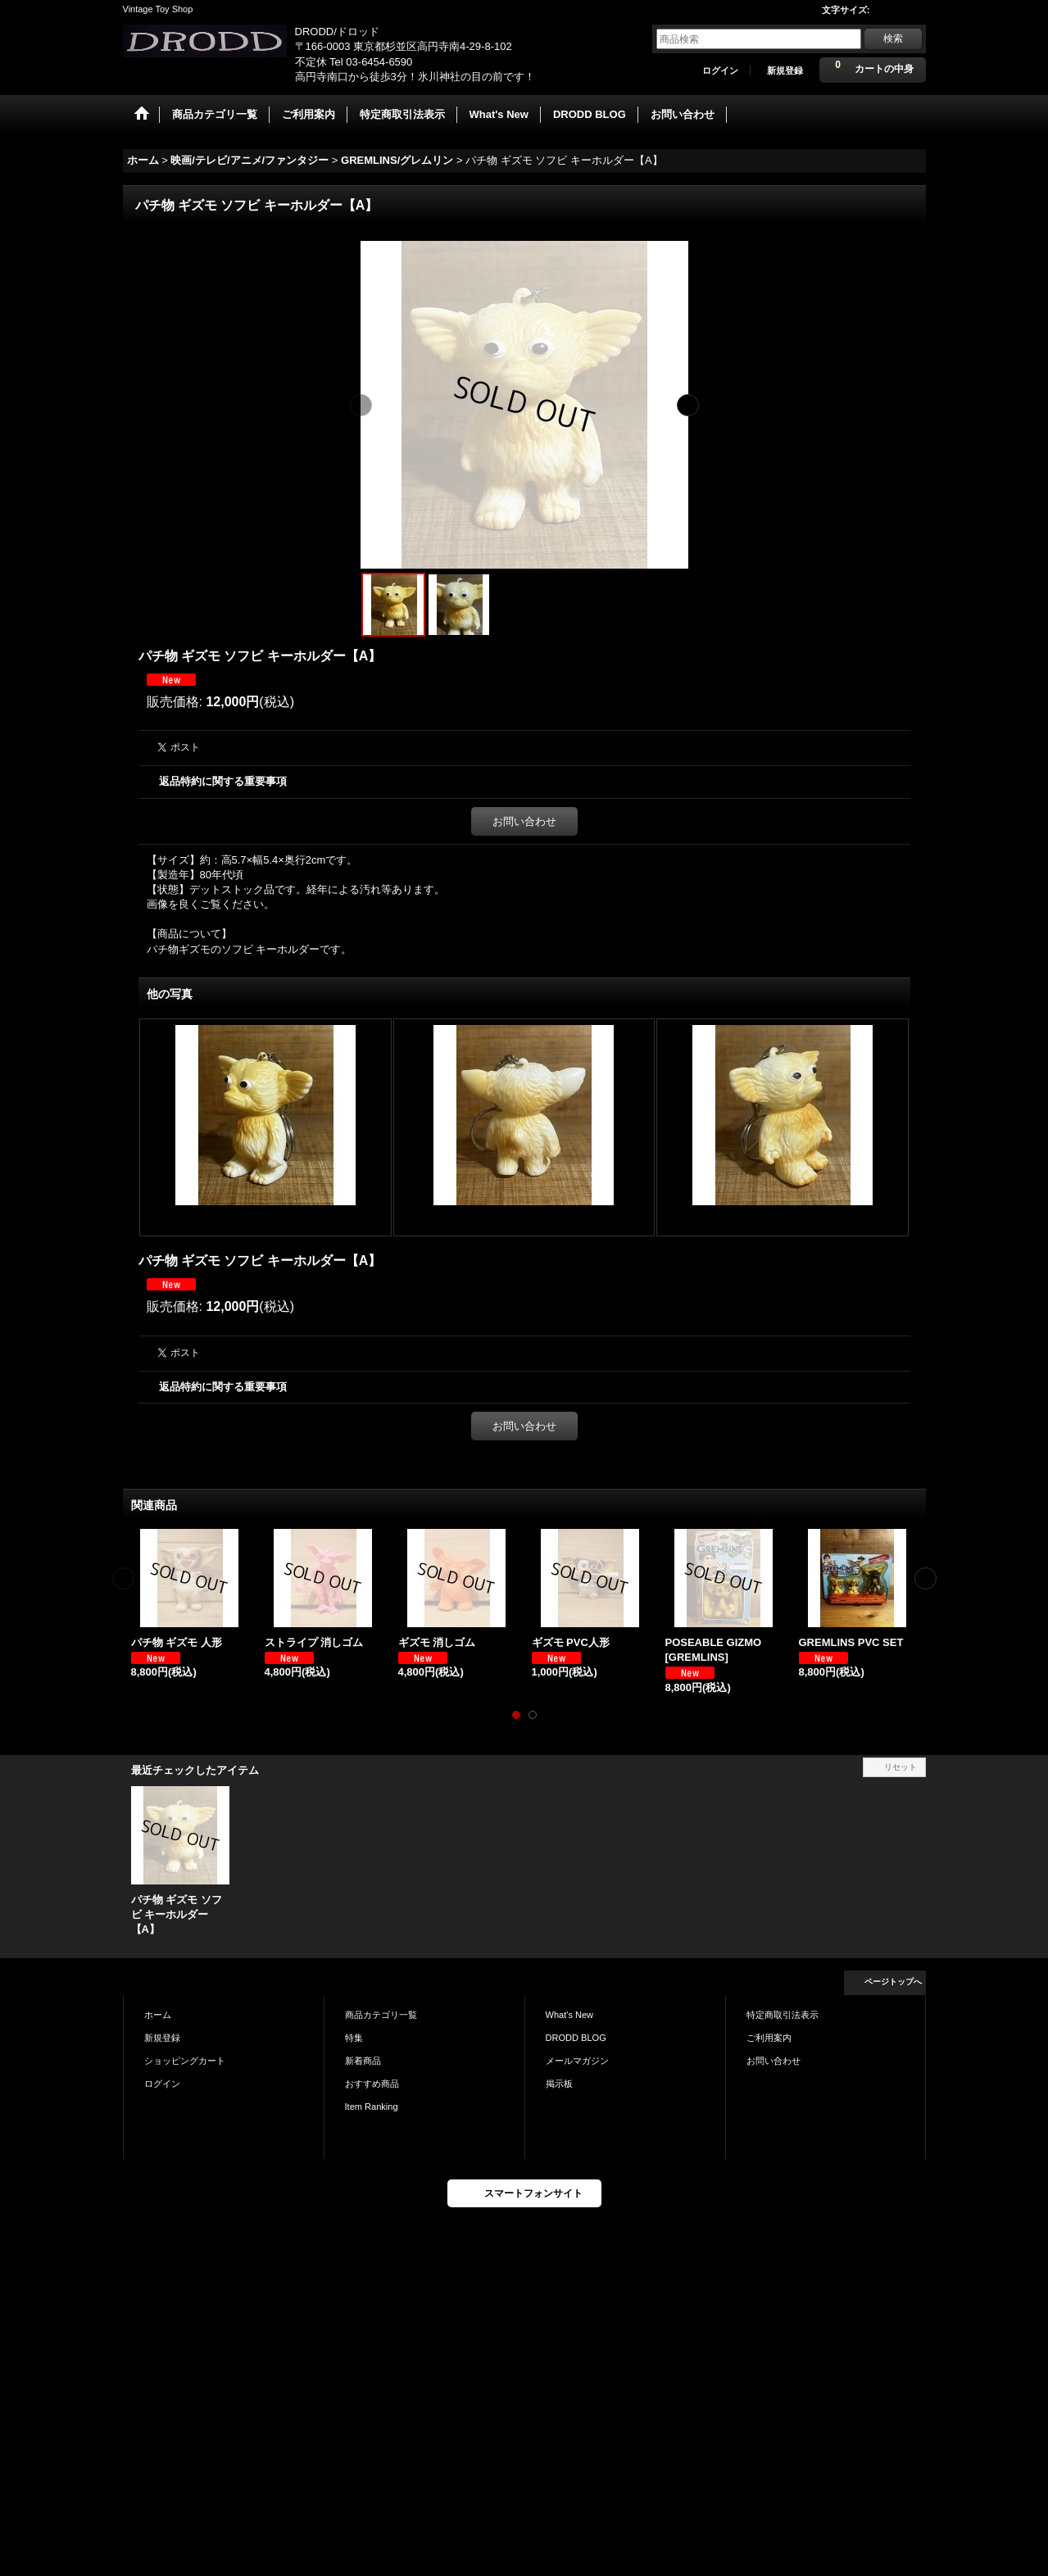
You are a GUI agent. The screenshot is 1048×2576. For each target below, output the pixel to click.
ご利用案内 (769, 2038)
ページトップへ (893, 1981)
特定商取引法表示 (782, 2015)
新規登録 (785, 70)
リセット (900, 1766)
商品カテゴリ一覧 (381, 2015)
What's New (570, 2015)
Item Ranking (371, 2106)
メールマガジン (577, 2061)
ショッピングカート (184, 2061)
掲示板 (559, 2083)
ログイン (720, 70)
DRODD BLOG (576, 2038)
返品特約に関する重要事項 (223, 781)
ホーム (157, 2015)
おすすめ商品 (372, 2083)
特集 (354, 2038)
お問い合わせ (524, 821)
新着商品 (363, 2061)
